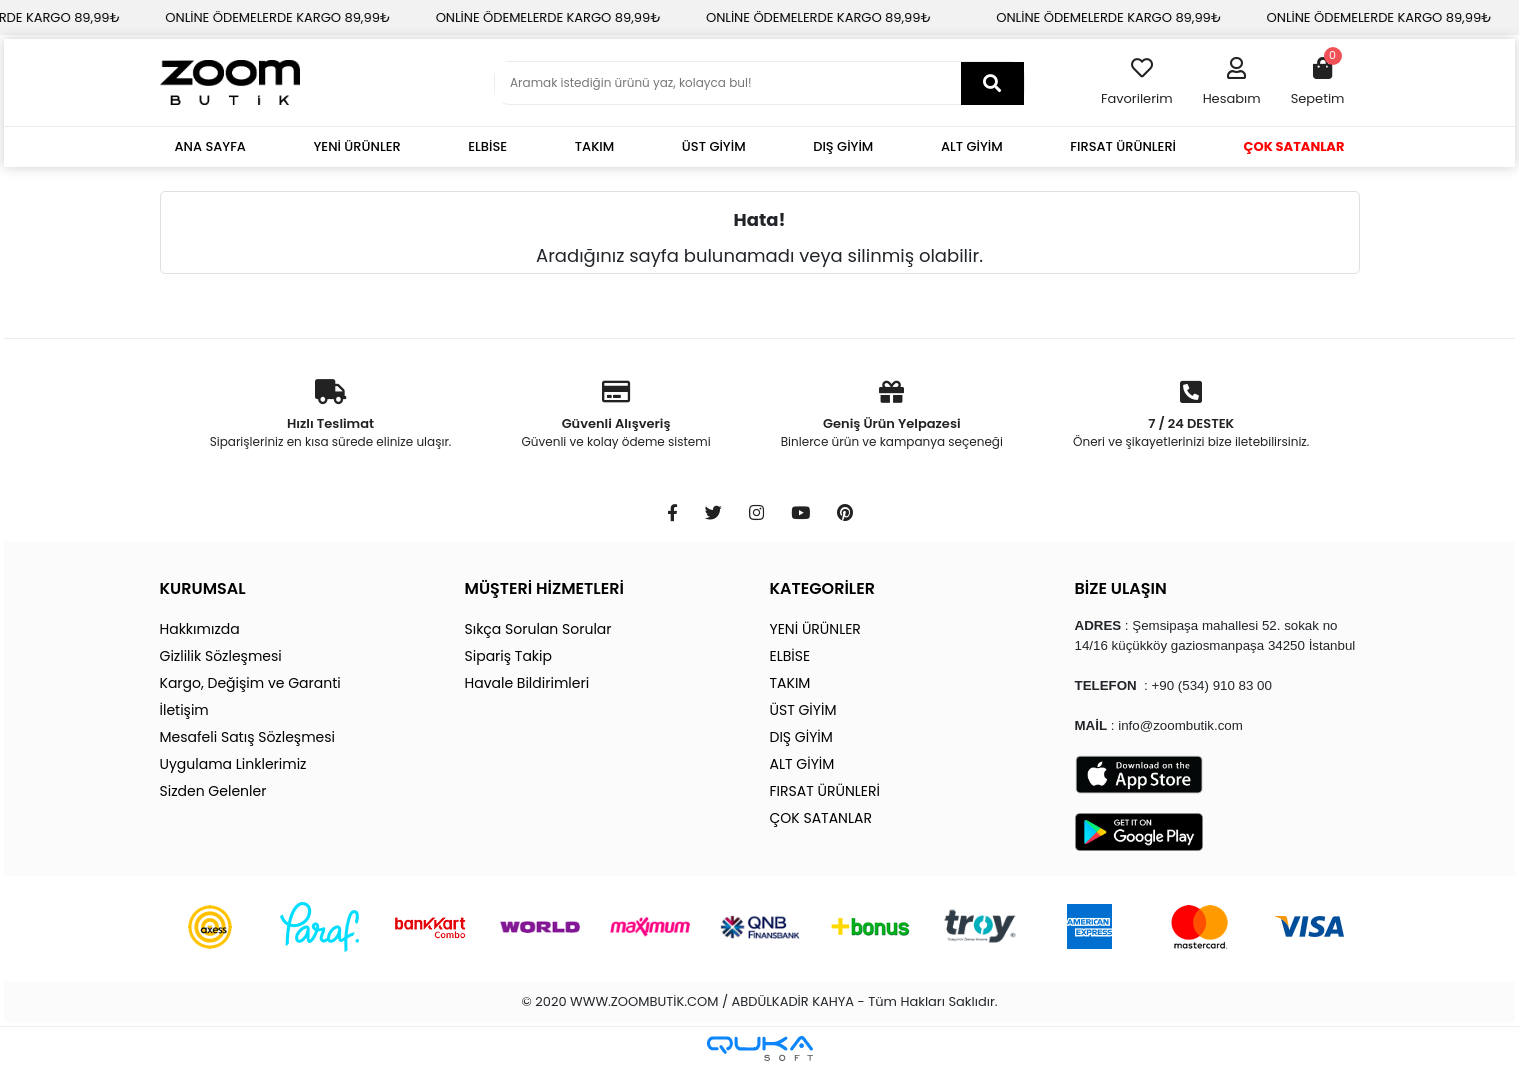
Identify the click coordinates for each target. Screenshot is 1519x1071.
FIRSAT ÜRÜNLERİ (1123, 146)
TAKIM (595, 146)
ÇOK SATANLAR (1294, 146)
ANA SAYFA (210, 146)
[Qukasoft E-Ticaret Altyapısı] (760, 1048)
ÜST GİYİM (714, 146)
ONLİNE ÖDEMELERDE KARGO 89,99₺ (297, 17)
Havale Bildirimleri (527, 683)
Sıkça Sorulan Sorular (538, 629)
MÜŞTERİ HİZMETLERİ (544, 588)
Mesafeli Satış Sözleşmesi (248, 737)
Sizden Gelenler (213, 791)
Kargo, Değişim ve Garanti (250, 683)
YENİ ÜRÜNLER (357, 146)
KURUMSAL (203, 588)
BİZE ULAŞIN (1121, 588)
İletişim (184, 710)
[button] (1232, 83)
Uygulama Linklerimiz (233, 764)
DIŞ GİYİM (843, 146)
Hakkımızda (200, 629)
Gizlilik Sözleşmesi (221, 656)
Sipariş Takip (508, 656)
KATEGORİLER (822, 588)
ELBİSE (487, 146)
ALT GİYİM (972, 146)
